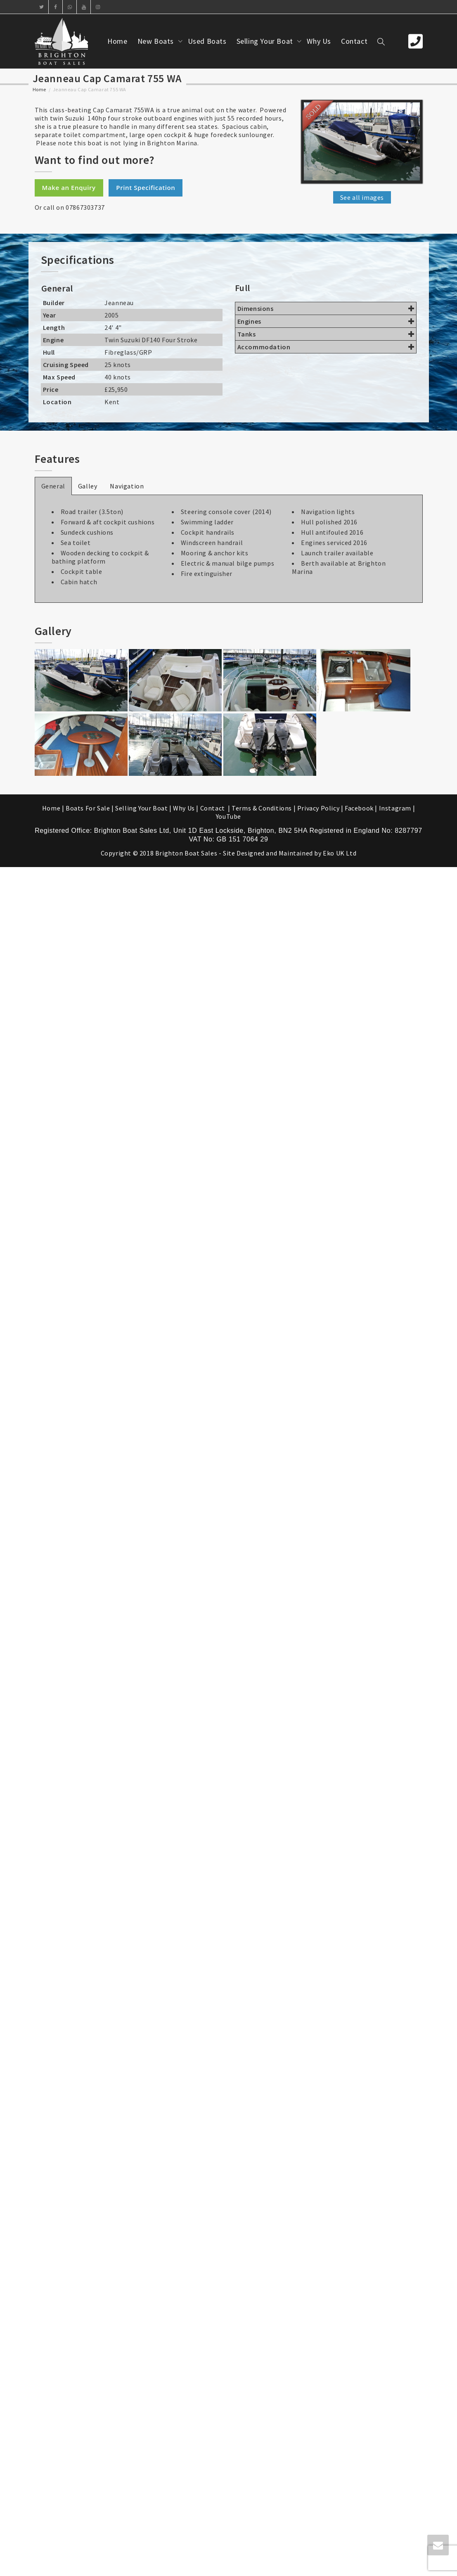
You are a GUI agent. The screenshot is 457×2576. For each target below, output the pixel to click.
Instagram (395, 808)
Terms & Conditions (262, 808)
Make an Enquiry (69, 187)
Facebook (359, 808)
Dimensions (325, 308)
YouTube (228, 816)
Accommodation (325, 347)
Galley (87, 486)
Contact (354, 41)
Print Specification (145, 187)
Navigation (127, 486)
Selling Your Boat (266, 41)
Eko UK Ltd (339, 853)
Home (117, 41)
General (53, 486)
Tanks (325, 334)
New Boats (156, 41)
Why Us (319, 41)
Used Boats (207, 41)
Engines (325, 321)
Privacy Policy (318, 808)
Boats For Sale (88, 808)
